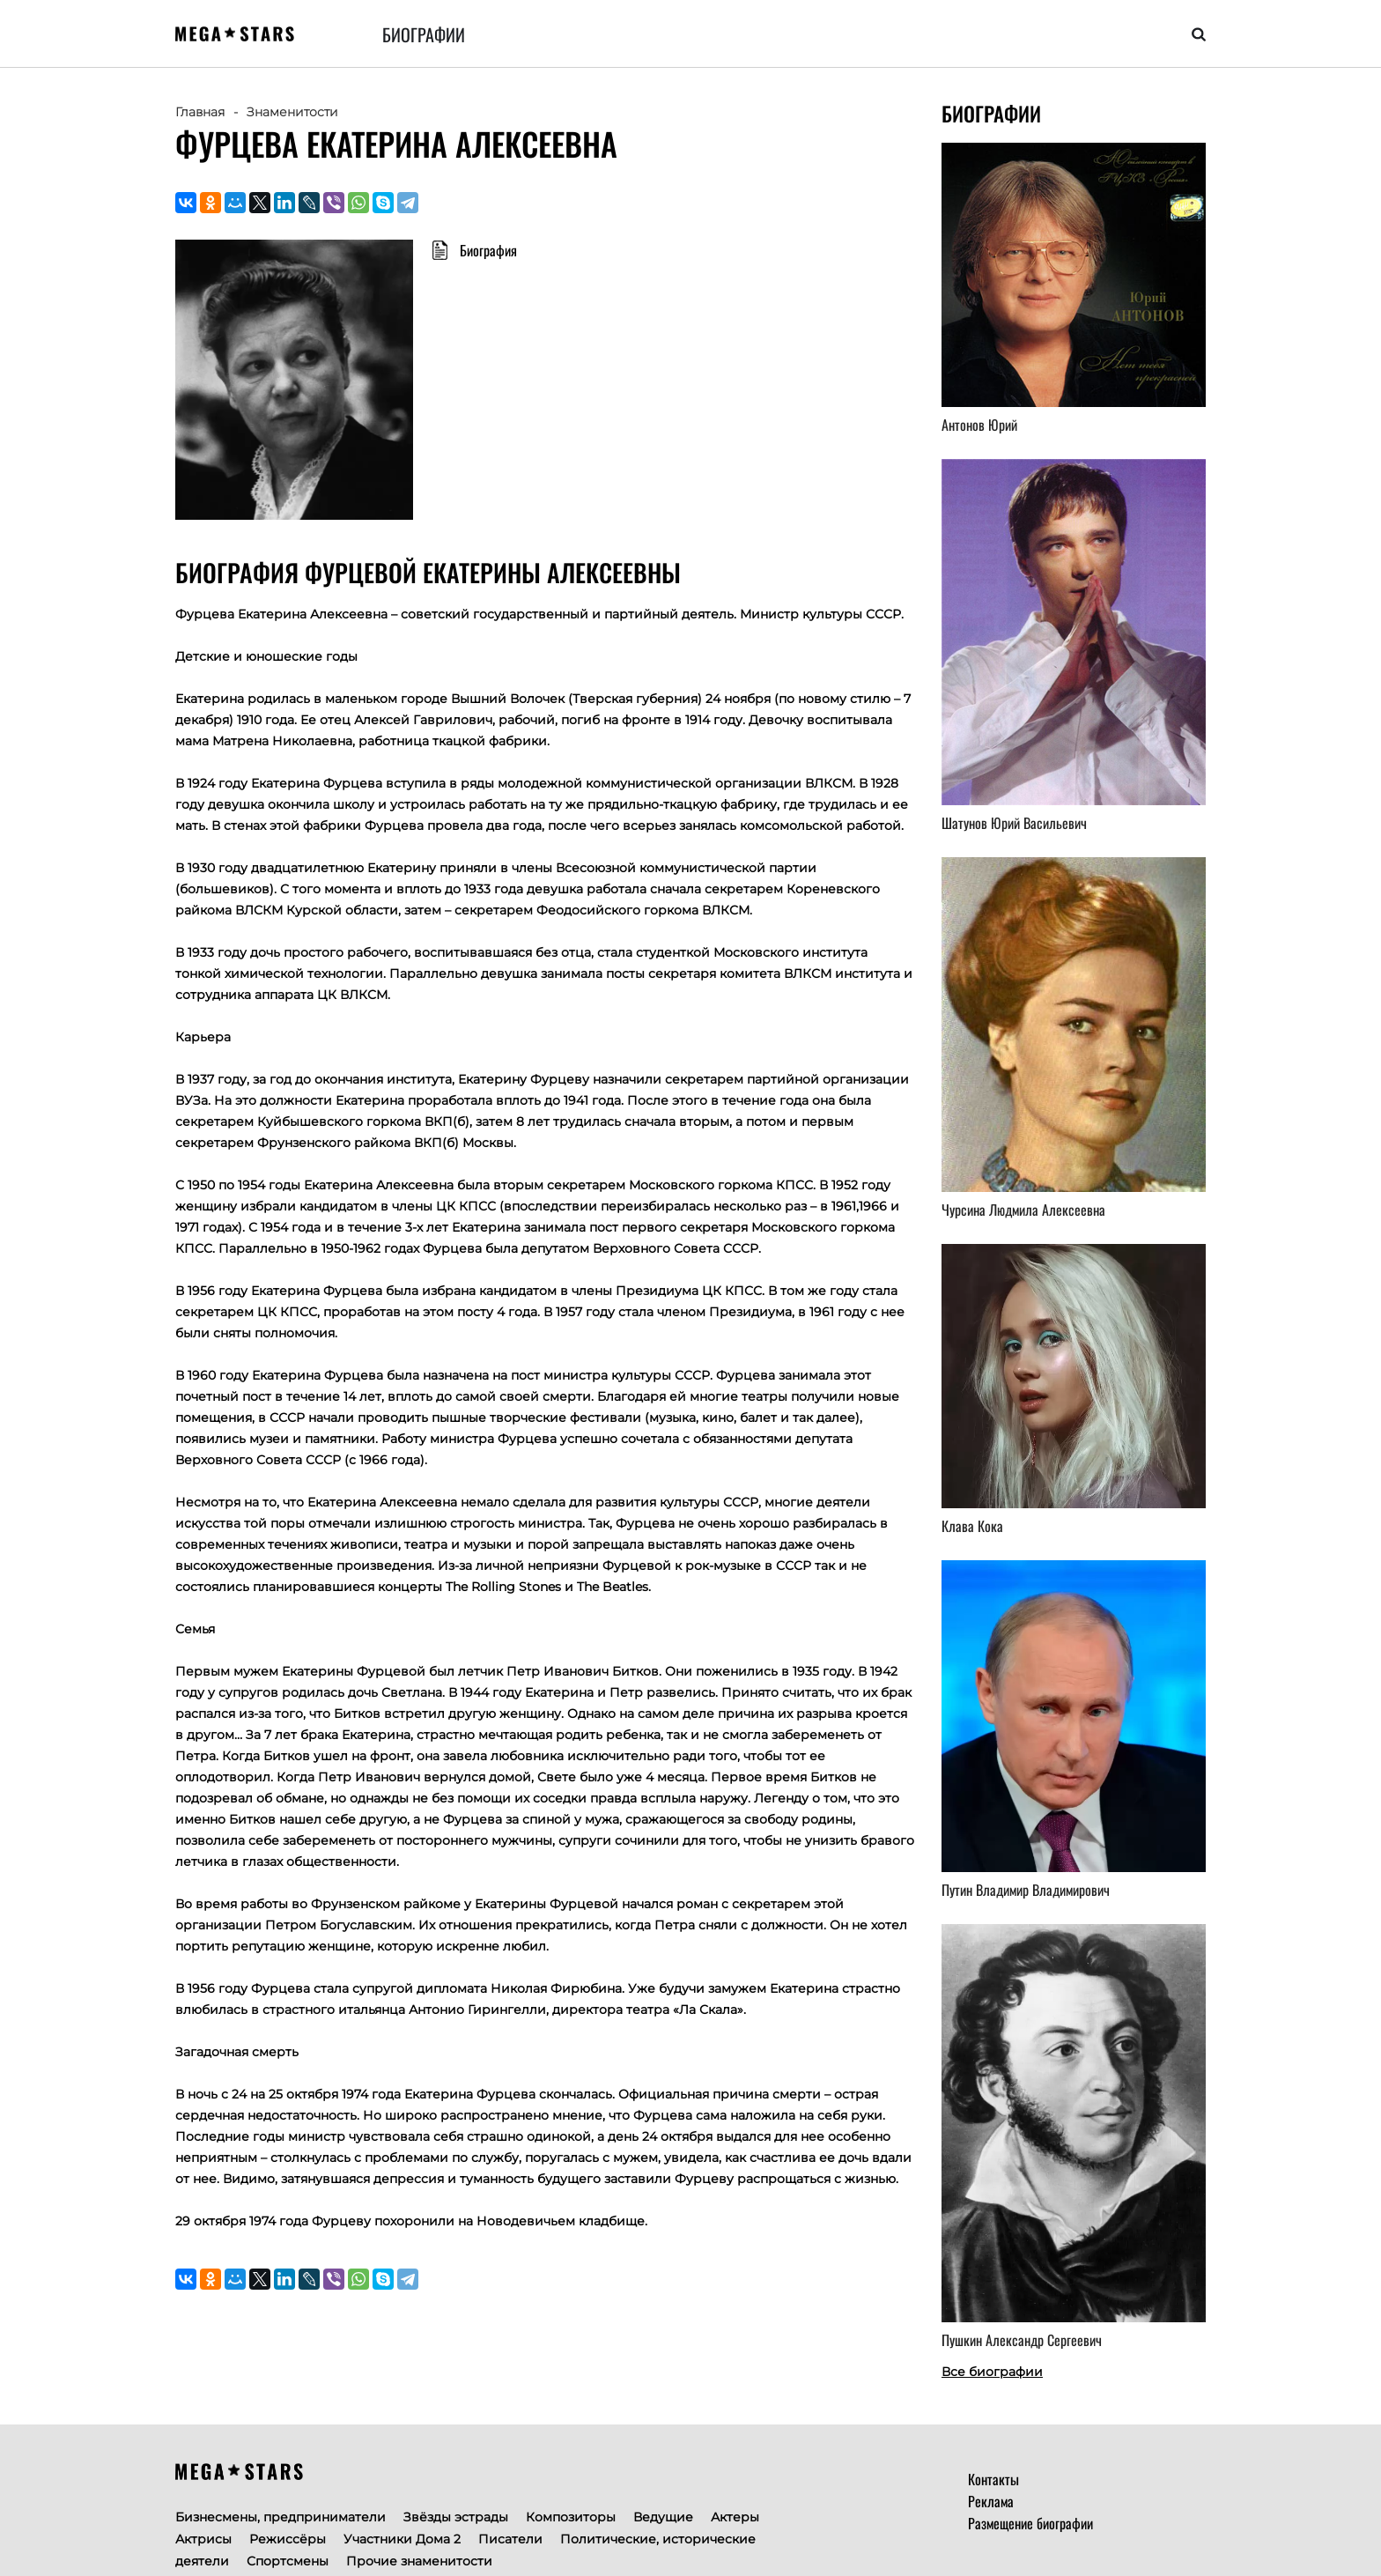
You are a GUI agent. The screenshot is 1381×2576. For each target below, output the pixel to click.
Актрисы (203, 2539)
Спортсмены (288, 2561)
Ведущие (663, 2517)
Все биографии (992, 2372)
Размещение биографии (1030, 2523)
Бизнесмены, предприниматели (280, 2517)
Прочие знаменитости (419, 2561)
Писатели (510, 2539)
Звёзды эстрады (455, 2517)
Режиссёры (287, 2539)
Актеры (735, 2517)
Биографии (423, 34)
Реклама (991, 2501)
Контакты (993, 2479)
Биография (488, 250)
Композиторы (571, 2517)
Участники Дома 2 (402, 2539)
